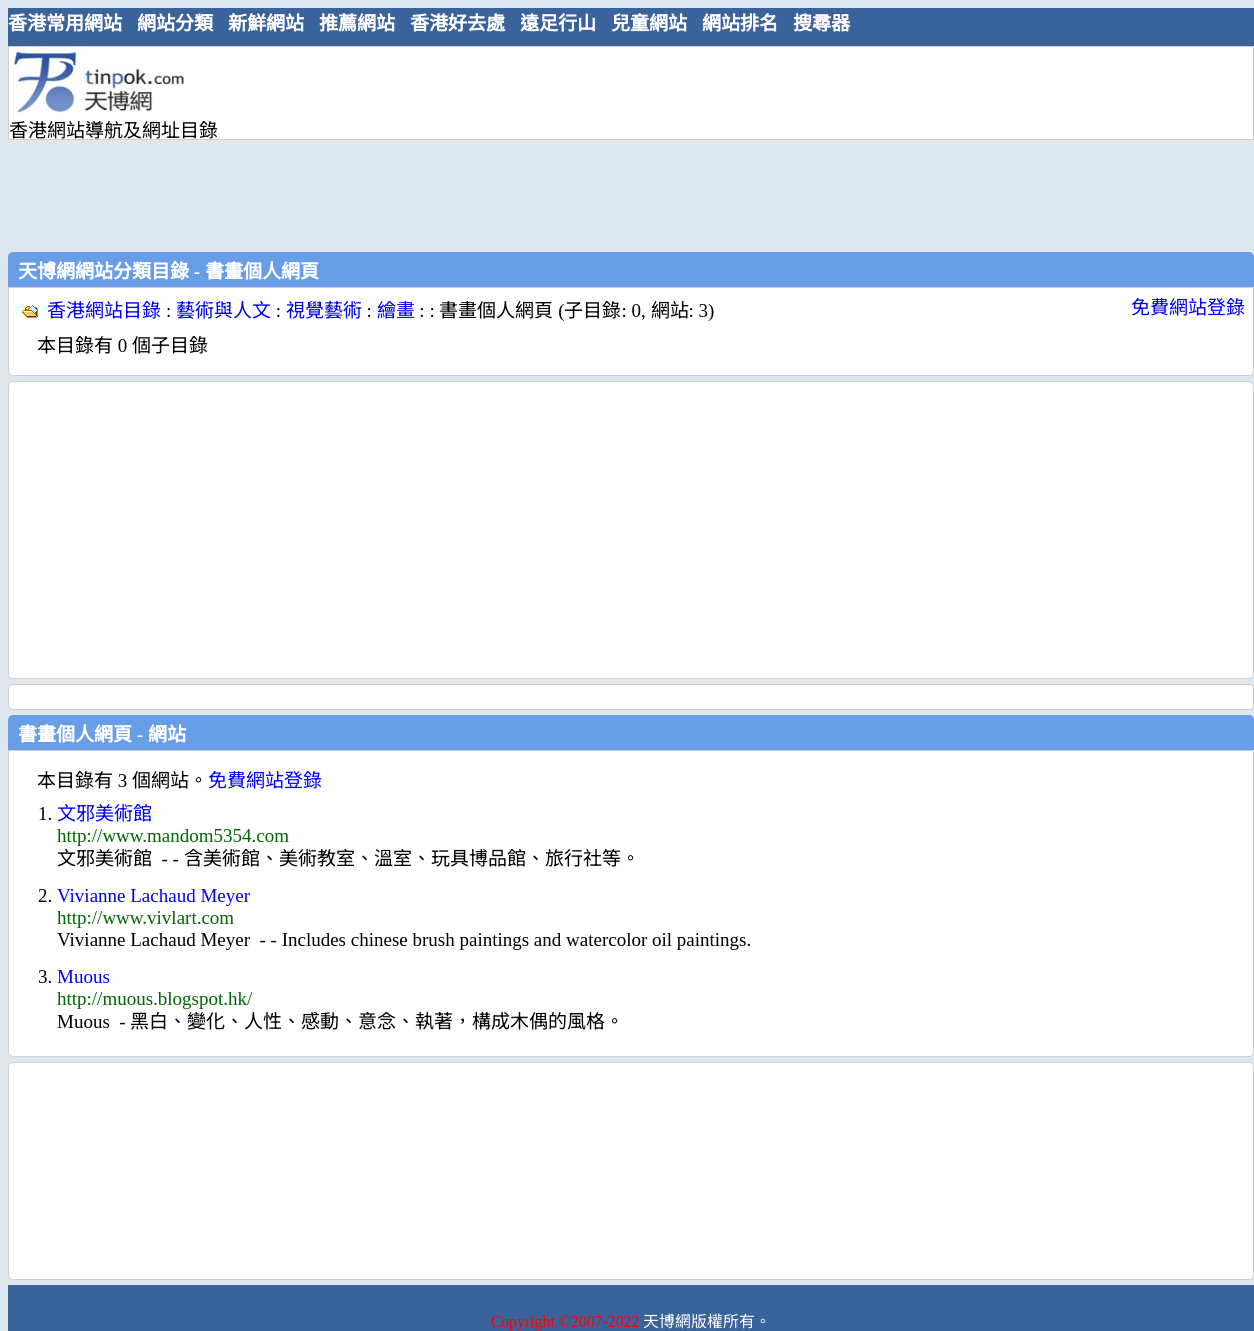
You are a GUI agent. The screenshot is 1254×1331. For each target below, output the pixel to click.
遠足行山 (558, 23)
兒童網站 (649, 23)
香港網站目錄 (104, 310)
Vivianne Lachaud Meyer (153, 895)
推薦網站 (357, 23)
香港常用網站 (65, 23)
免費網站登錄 (1188, 307)
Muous (83, 976)
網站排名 (740, 23)
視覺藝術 (324, 310)
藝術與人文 (223, 310)
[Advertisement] (378, 147)
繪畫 (396, 310)
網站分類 (175, 23)
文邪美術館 (104, 813)
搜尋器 (821, 23)
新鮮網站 (266, 23)
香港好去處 (457, 23)
